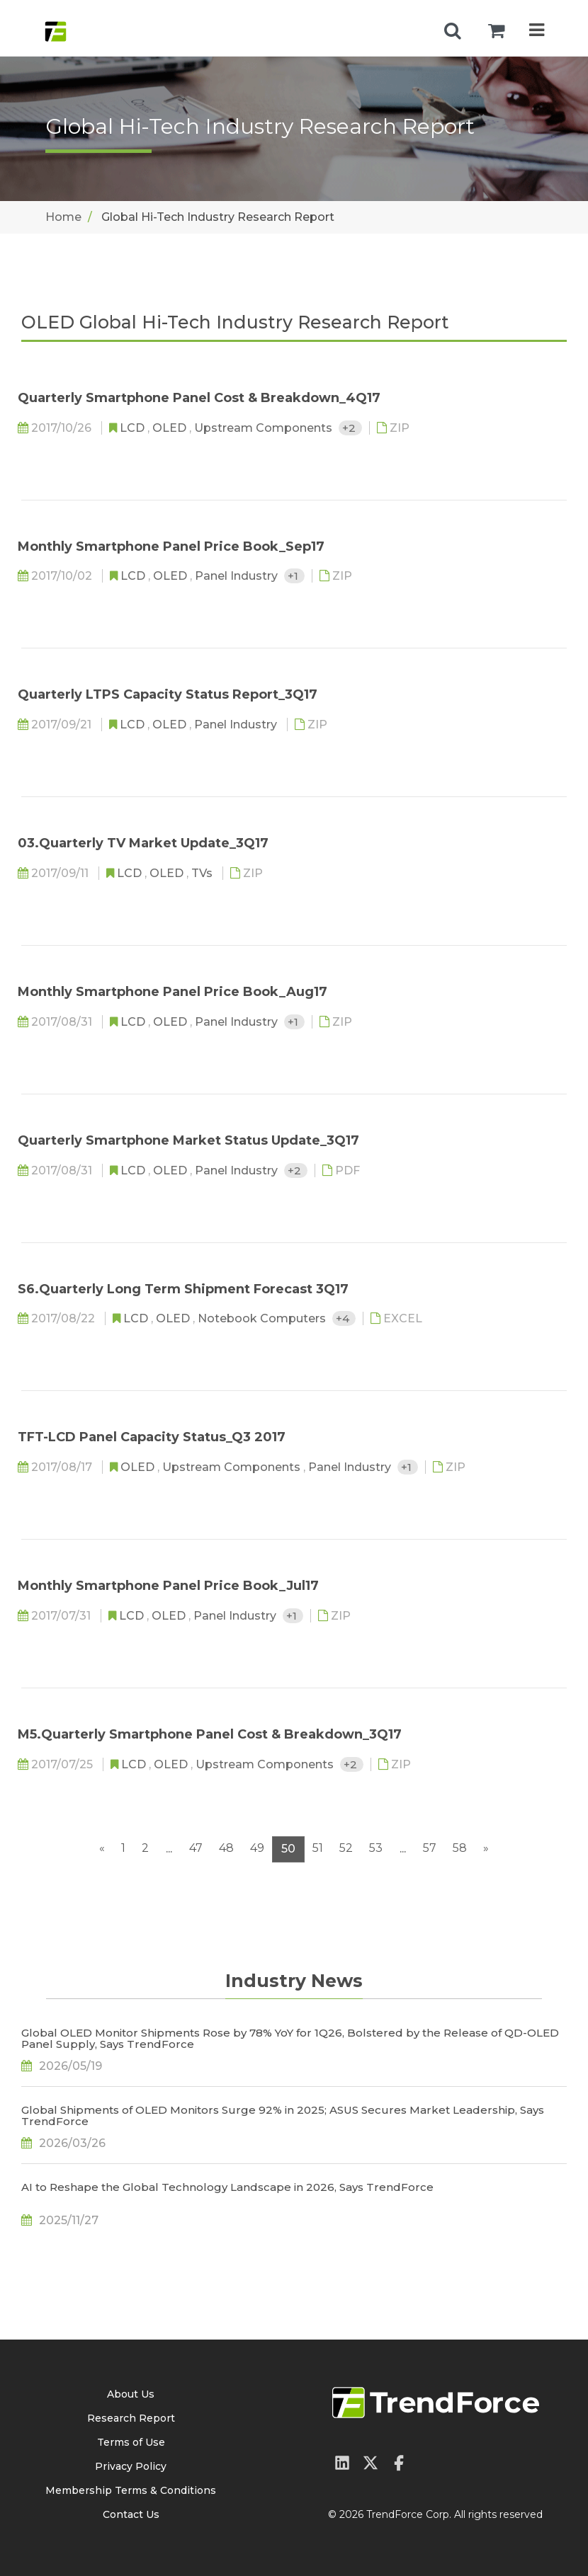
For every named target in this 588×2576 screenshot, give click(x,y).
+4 (344, 1318)
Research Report (131, 2418)
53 (376, 1848)
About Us (130, 2394)
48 (226, 1848)
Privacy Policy (130, 2466)
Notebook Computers (263, 1318)
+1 (294, 576)
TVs (203, 873)
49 (257, 1848)
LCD (133, 428)
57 (429, 1848)
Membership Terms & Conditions (130, 2490)
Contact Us (131, 2514)
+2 (350, 428)
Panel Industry (238, 576)
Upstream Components (264, 428)
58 (460, 1848)
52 (346, 1848)
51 (317, 1848)
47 (196, 1848)
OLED (170, 428)
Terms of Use (131, 2442)
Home (63, 217)
